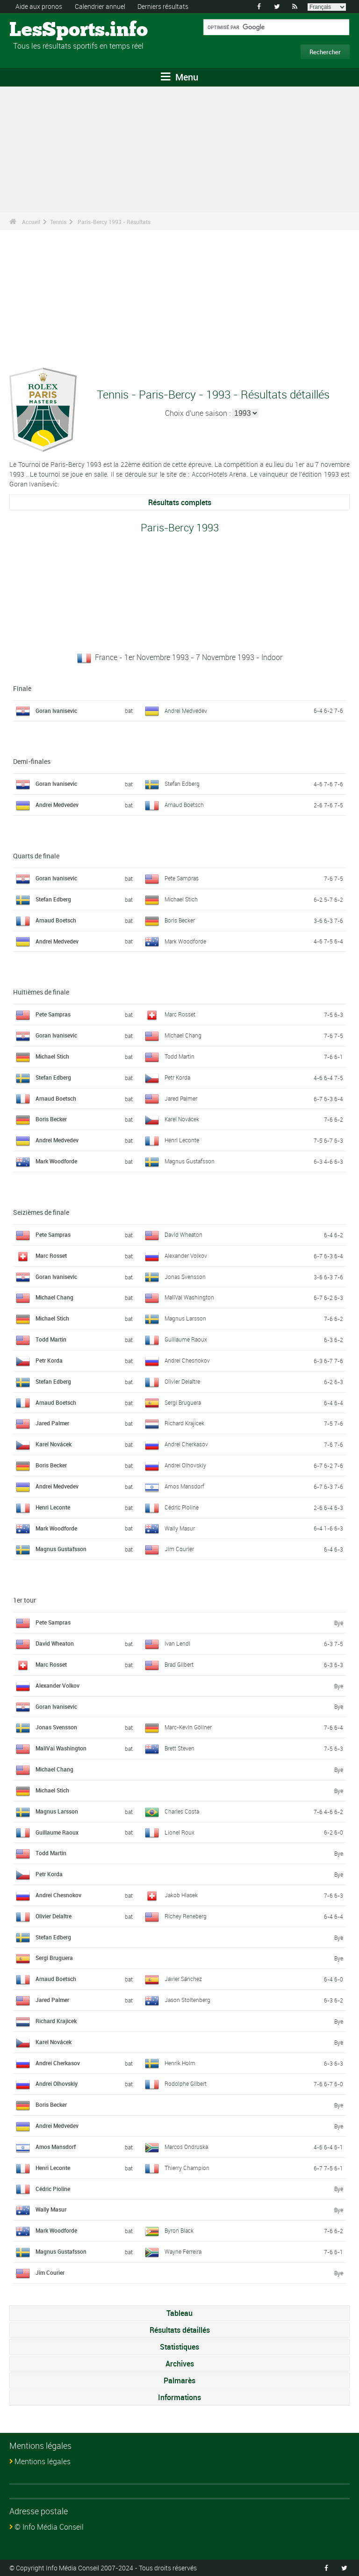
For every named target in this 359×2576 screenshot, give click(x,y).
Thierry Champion (187, 2167)
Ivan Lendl (177, 1643)
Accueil (31, 221)
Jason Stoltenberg (187, 1999)
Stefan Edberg (182, 783)
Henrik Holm (180, 2063)
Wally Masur (180, 1528)
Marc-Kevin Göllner (188, 1727)
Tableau (179, 2313)
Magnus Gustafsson (190, 1161)
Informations (179, 2397)
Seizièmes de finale (41, 1212)
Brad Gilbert (179, 1664)
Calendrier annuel (100, 6)
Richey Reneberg (186, 1916)
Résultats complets (179, 502)
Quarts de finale (36, 855)
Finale (22, 688)
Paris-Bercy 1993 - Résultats (114, 221)
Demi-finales (31, 761)
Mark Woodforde (185, 941)
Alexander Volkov (186, 1255)
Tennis (58, 221)
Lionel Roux (179, 1832)
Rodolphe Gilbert (186, 2083)
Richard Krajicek (184, 1423)
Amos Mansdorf (184, 1486)
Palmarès (179, 2380)
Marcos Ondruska (186, 2146)
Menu (179, 77)
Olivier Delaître (182, 1381)
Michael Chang (183, 1035)
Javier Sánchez (183, 1978)
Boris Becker (180, 920)
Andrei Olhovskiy (185, 1465)
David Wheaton (183, 1234)
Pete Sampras (182, 878)
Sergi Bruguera (183, 1402)
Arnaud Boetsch (184, 804)
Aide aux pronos (38, 6)
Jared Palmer (181, 1098)
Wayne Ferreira (183, 2251)
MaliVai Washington (189, 1297)
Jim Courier (179, 1549)
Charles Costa (182, 1811)
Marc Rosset (180, 1014)
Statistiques (179, 2347)
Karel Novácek (182, 1119)
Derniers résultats (162, 6)
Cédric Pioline (182, 1507)
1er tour (24, 1600)
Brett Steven (179, 1748)
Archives (179, 2363)
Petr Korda (177, 1077)
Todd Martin (179, 1056)
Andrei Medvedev (186, 710)
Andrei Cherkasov (186, 1444)
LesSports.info (44, 30)
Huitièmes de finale (41, 991)
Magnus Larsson (185, 1318)
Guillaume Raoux (186, 1339)
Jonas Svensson (185, 1276)
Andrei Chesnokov (187, 1360)
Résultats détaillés (180, 2330)
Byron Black (179, 2230)
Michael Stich (181, 899)
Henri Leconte (182, 1140)
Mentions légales (42, 2461)
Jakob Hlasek (181, 1895)
